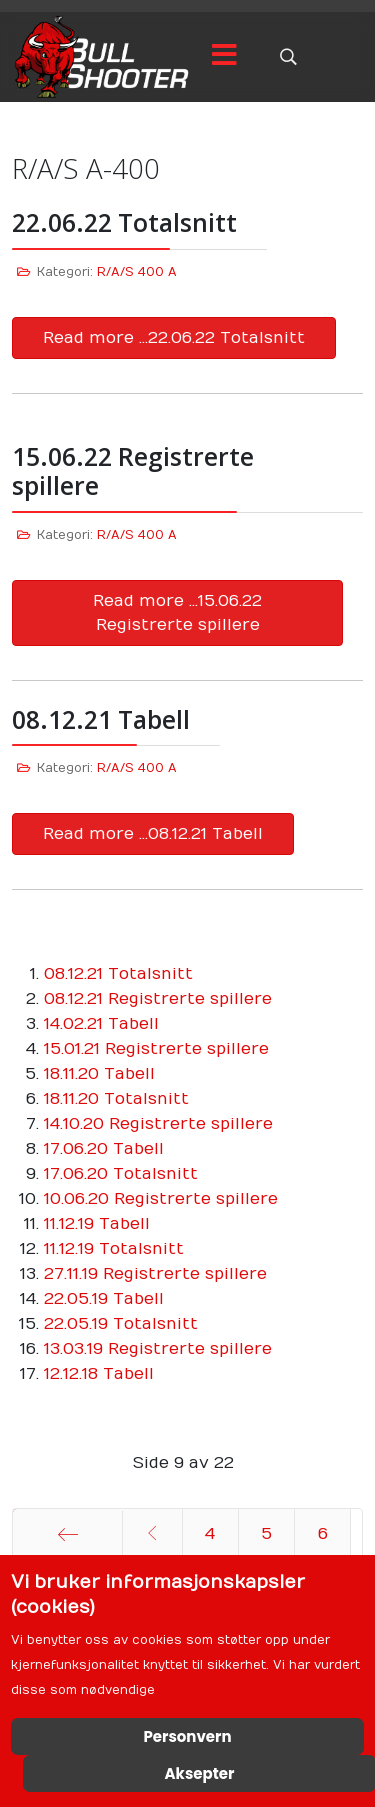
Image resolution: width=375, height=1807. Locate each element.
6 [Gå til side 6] (323, 1534)
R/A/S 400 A (137, 272)
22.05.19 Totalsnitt (121, 1324)
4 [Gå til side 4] (210, 1534)
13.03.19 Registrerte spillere (158, 1349)
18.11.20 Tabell (99, 1074)
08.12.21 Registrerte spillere (158, 999)
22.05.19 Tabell (104, 1299)
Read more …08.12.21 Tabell (153, 834)
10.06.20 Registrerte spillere (161, 1199)
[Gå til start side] (67, 1534)
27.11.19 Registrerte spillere (155, 1274)
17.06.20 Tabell (104, 1149)
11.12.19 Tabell (97, 1224)
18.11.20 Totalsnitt (116, 1099)
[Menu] (224, 57)
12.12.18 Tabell (99, 1374)
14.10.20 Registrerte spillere (158, 1124)
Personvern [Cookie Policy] (187, 1736)
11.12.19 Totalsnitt (114, 1249)
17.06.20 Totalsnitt (121, 1174)
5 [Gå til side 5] (266, 1534)
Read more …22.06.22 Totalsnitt (174, 338)
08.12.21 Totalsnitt (118, 974)
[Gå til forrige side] (152, 1534)
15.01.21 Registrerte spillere (156, 1049)
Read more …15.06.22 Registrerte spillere (177, 613)
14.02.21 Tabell (101, 1024)
